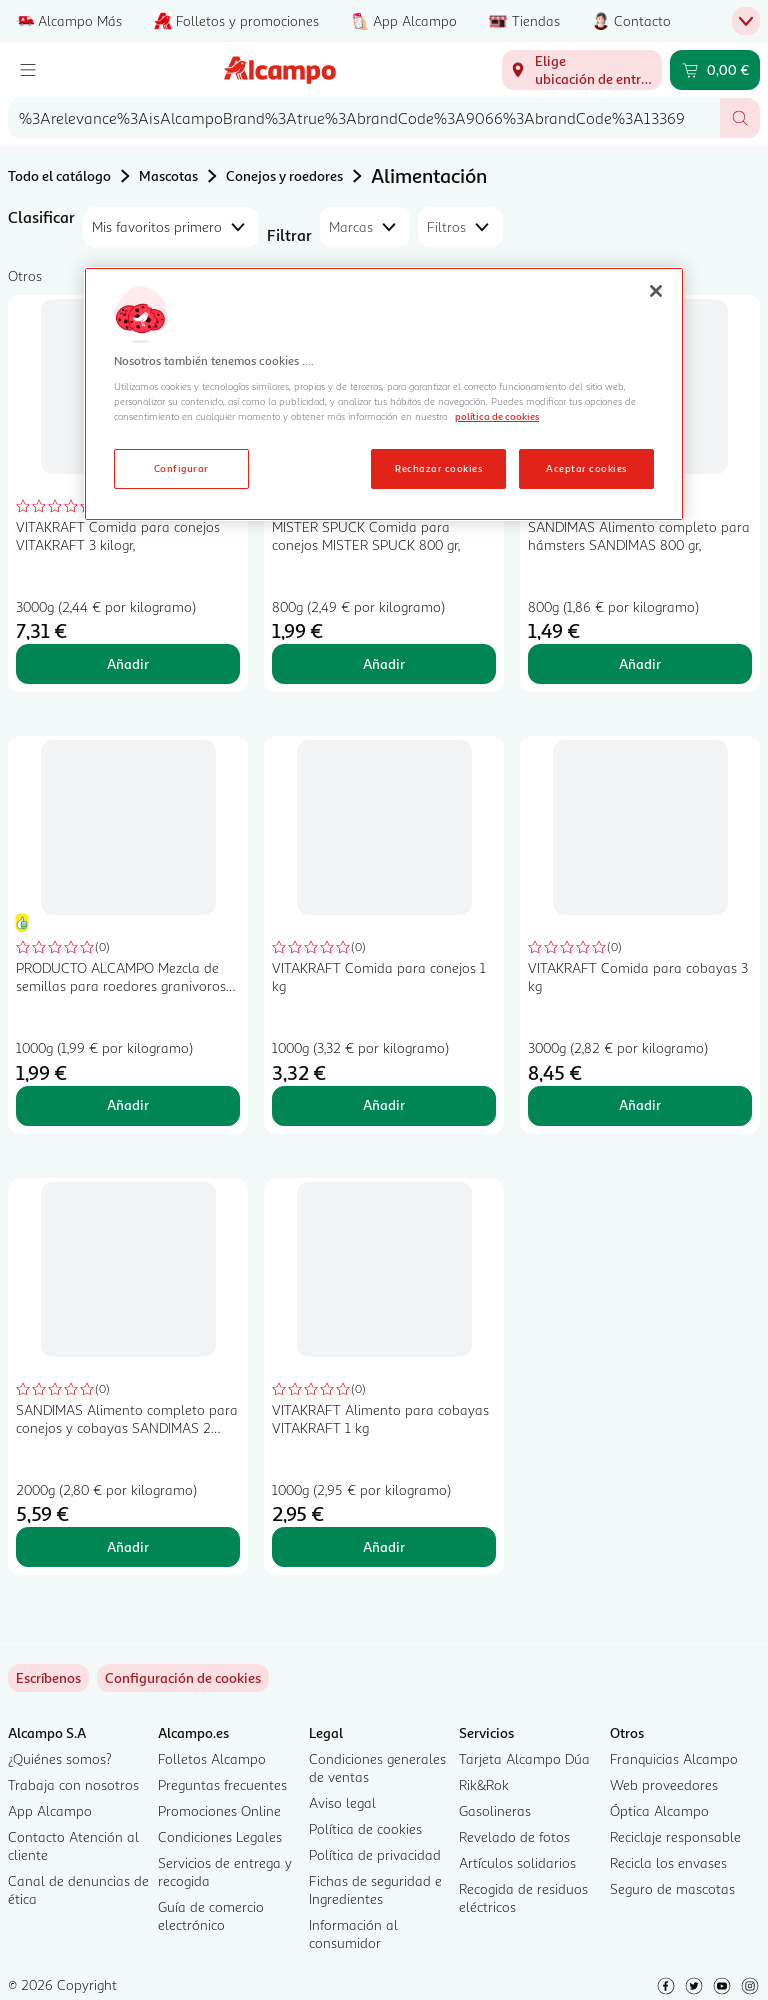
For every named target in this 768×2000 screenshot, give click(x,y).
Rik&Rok (484, 1784)
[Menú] (28, 70)
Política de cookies (365, 1828)
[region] (384, 394)
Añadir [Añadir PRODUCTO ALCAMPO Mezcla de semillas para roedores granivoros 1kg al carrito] (128, 1104)
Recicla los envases (668, 1862)
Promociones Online (219, 1810)
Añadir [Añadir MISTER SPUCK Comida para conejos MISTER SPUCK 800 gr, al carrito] (384, 663)
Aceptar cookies (586, 468)
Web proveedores (664, 1784)
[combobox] (364, 118)
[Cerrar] (656, 291)
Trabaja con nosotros (73, 1784)
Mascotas (168, 175)
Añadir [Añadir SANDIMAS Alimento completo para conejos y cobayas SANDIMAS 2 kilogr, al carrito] (128, 1546)
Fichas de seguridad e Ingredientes (375, 1889)
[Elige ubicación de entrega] (582, 70)
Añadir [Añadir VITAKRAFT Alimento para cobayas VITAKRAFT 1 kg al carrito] (384, 1546)
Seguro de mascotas (672, 1888)
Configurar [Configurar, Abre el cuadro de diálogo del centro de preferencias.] (181, 468)
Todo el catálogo (59, 175)
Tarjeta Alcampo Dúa (524, 1758)
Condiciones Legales (220, 1836)
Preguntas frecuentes (222, 1784)
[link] (183, 1678)
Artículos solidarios (517, 1862)
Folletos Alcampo (212, 1758)
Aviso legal (342, 1802)
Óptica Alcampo (659, 1810)
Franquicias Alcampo (674, 1758)
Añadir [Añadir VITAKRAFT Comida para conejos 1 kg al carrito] (384, 1104)
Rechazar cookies (438, 468)
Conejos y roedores (284, 175)
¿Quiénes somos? (60, 1758)
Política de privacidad (375, 1854)
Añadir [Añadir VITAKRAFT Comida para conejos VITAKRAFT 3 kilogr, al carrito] (128, 663)
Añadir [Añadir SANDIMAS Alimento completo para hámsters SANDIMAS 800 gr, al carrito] (640, 663)
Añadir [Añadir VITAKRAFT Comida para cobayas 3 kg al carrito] (640, 1104)
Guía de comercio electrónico (211, 1915)
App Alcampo (50, 1810)
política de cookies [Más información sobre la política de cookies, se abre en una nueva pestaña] (497, 416)
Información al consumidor (353, 1933)
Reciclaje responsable (675, 1836)
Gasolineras (495, 1810)
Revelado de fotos (514, 1836)
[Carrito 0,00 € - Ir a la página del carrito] (715, 70)
